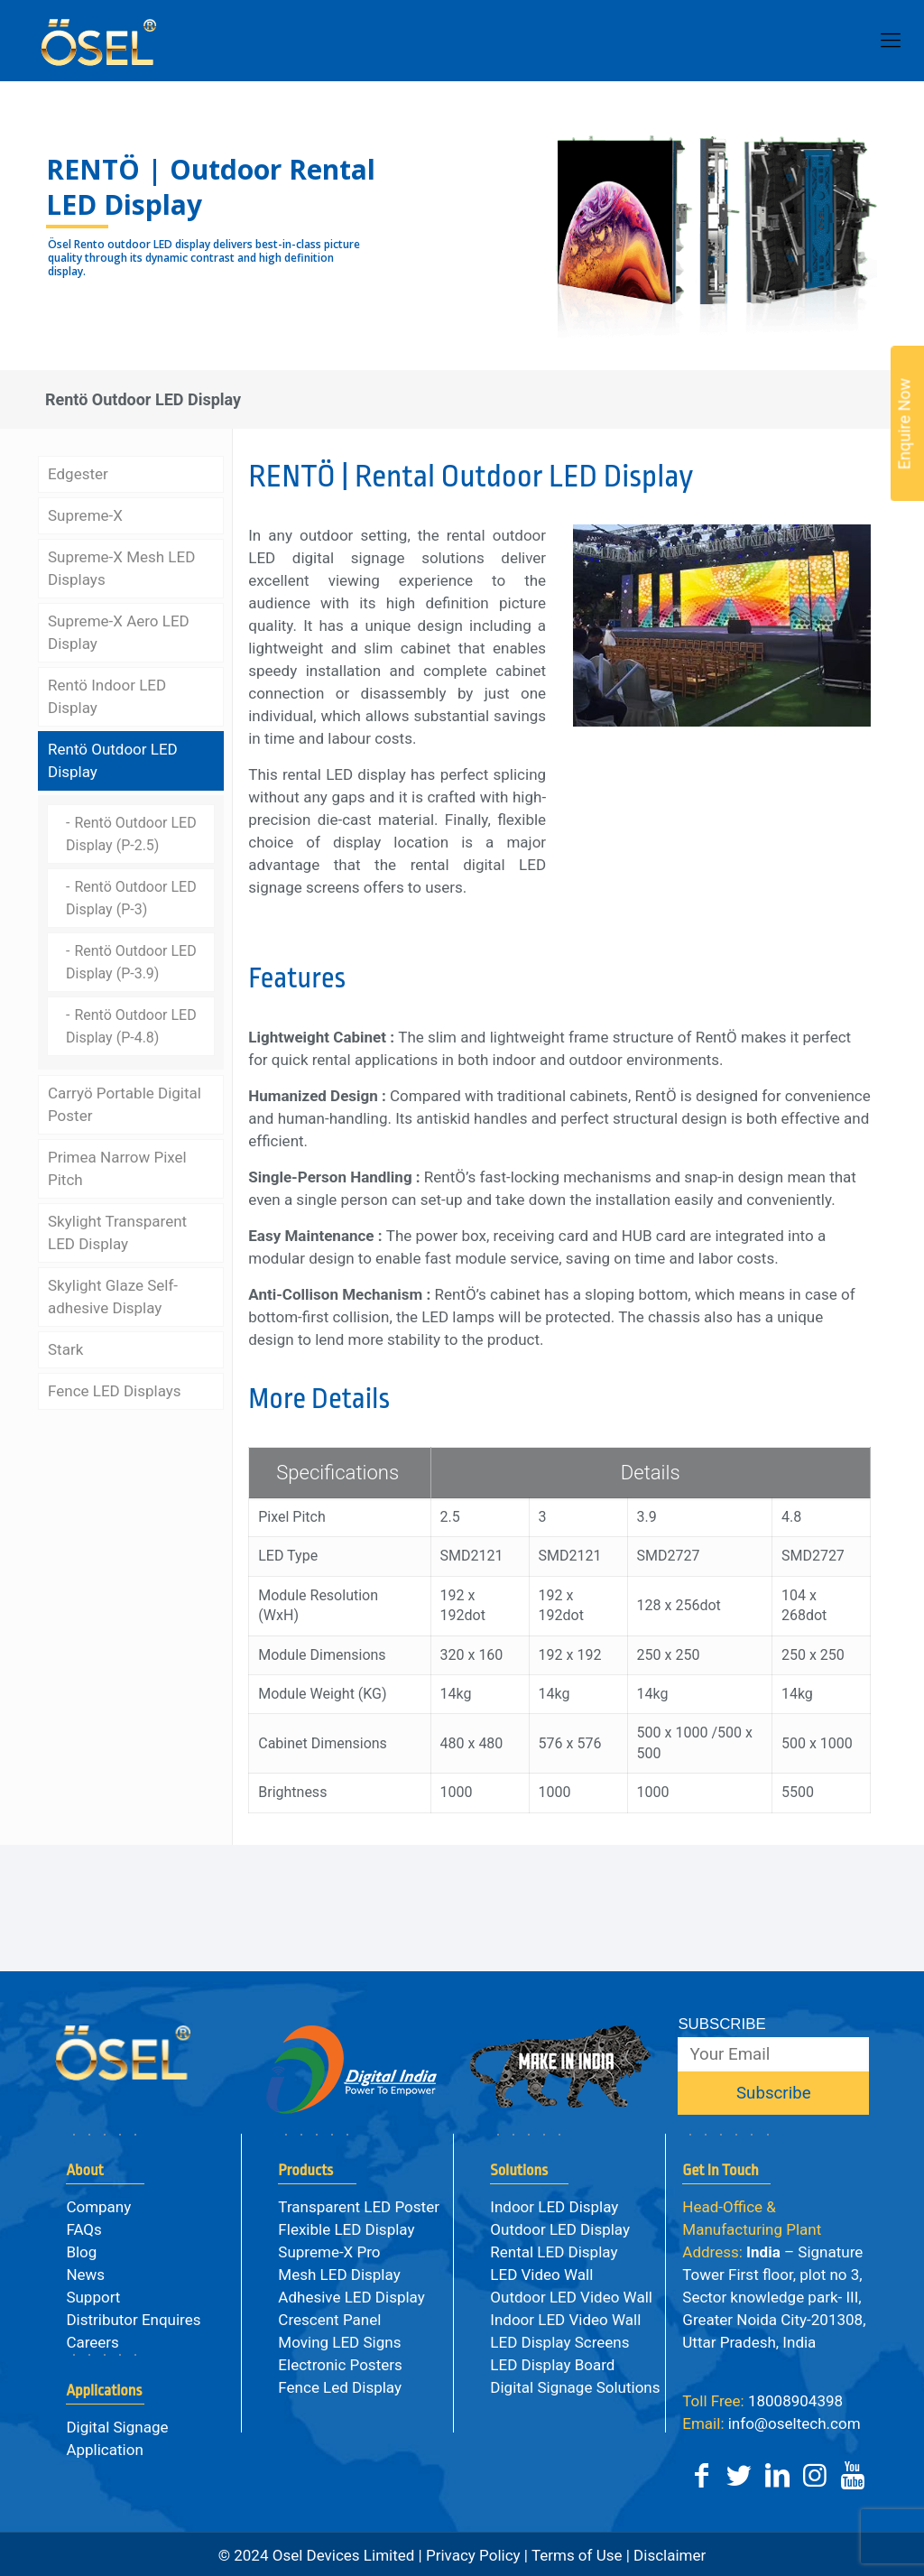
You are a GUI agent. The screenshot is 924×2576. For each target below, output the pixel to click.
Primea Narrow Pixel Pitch (117, 1165)
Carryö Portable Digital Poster (124, 1101)
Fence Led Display (340, 2387)
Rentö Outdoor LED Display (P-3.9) (131, 959)
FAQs (83, 2229)
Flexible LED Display (346, 2229)
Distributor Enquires (133, 2320)
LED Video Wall (541, 2275)
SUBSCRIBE (721, 2024)
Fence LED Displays (114, 1388)
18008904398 (762, 2401)
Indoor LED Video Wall (565, 2320)
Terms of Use (577, 2555)
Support (93, 2297)
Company (98, 2207)
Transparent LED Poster (358, 2207)
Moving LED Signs (339, 2342)
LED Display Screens (559, 2342)
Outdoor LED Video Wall (571, 2297)
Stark (65, 1347)
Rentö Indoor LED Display (107, 693)
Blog (81, 2252)
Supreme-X (85, 513)
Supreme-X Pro (329, 2252)
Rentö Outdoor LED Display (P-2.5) (131, 831)
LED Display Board (552, 2365)
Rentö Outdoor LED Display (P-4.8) (131, 1023)
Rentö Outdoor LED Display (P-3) (131, 895)
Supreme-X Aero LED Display (118, 629)
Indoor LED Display (554, 2207)
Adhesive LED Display (351, 2297)
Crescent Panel (329, 2320)
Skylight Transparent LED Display (117, 1229)
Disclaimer (668, 2555)
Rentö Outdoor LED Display (113, 757)
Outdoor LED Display (560, 2229)
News (85, 2275)
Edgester (78, 471)
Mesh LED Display (339, 2275)
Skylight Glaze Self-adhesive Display (113, 1294)
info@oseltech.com (771, 2423)
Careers (92, 2342)
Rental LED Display (553, 2252)
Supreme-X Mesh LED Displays (121, 565)
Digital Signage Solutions (575, 2387)
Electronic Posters (340, 2365)
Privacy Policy (473, 2555)
